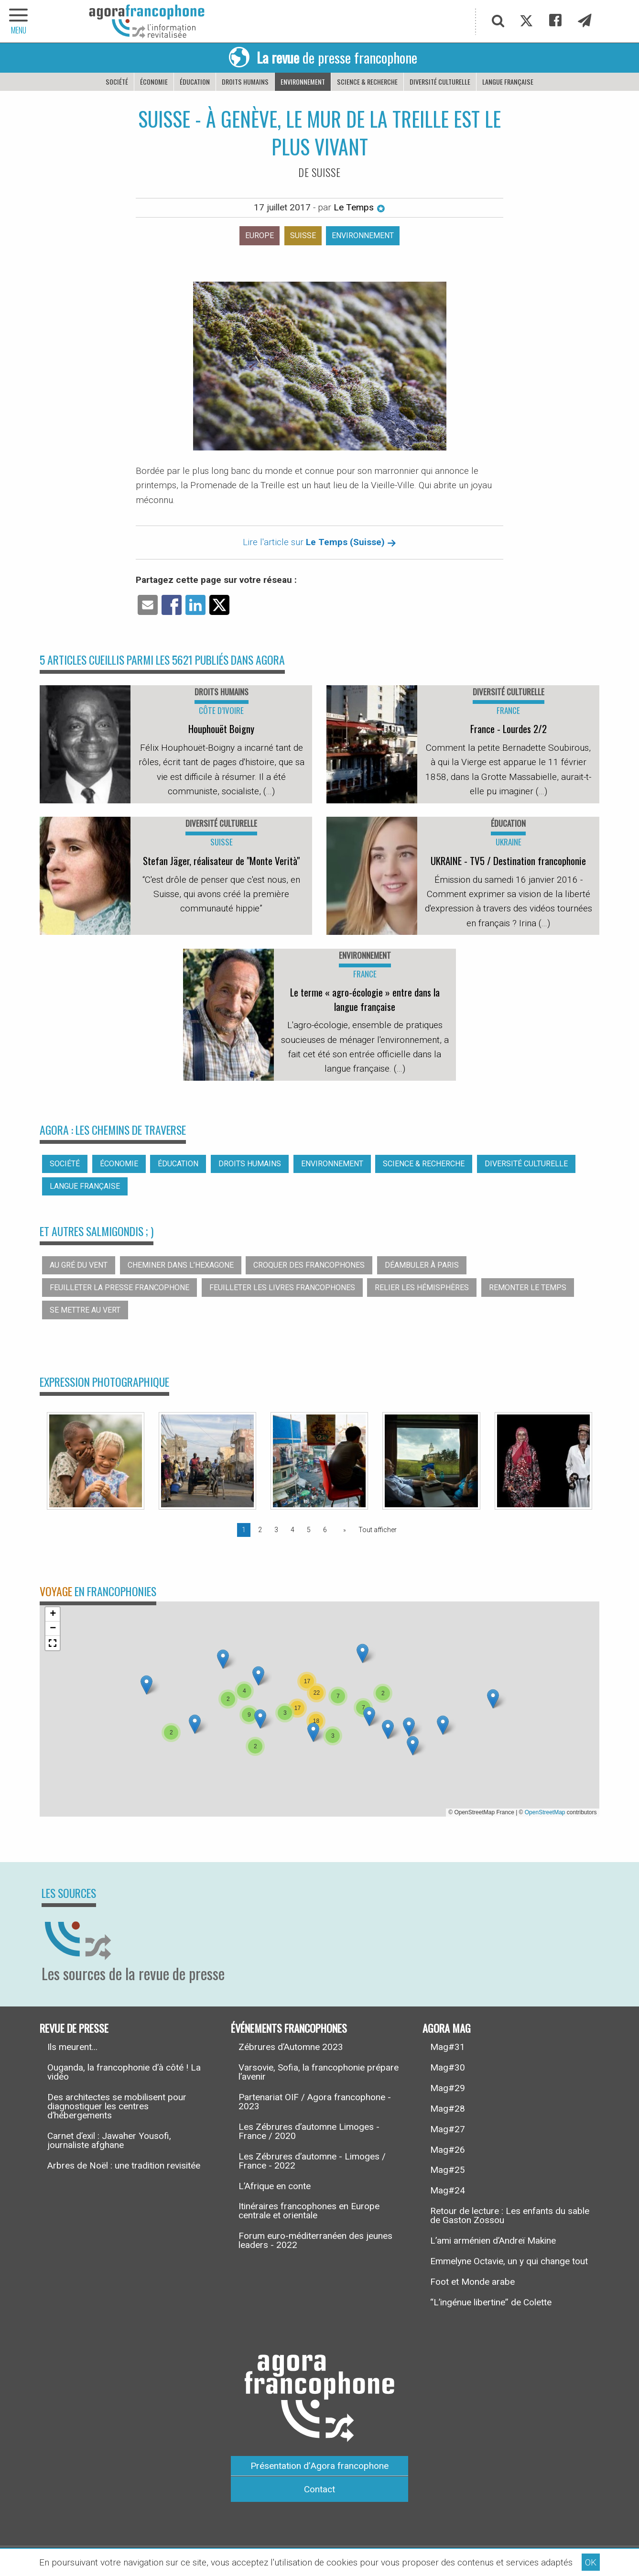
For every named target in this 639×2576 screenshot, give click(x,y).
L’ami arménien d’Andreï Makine (493, 2240)
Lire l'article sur (319, 542)
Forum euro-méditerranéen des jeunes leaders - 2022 (315, 2240)
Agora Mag (446, 2028)
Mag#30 (447, 2067)
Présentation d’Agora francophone (319, 2465)
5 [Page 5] (309, 1530)
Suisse (303, 235)
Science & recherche (367, 82)
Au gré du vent (79, 1265)
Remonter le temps (527, 1287)
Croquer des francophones (309, 1265)
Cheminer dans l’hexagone (181, 1265)
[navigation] (19, 21)
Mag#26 (447, 2149)
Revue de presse (74, 2028)
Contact (319, 2489)
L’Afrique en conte (274, 2186)
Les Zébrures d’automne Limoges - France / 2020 (308, 2131)
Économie (154, 82)
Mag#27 (447, 2129)
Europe (259, 235)
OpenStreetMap (545, 1812)
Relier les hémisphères (422, 1287)
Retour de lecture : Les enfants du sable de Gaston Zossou (509, 2215)
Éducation (195, 82)
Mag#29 (447, 2088)
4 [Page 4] (292, 1530)
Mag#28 (447, 2108)
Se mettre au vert (85, 1310)
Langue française (507, 82)
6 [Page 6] (325, 1530)
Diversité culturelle (440, 82)
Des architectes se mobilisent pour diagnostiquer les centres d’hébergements (116, 2106)
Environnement (303, 82)
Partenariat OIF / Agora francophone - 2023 (314, 2102)
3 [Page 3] (276, 1530)
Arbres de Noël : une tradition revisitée (123, 2165)
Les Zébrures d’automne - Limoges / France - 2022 (312, 2161)
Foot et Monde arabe (472, 2281)
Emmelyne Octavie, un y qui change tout (509, 2261)
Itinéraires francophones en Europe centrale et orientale (308, 2211)
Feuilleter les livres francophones (282, 1287)
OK (590, 2562)
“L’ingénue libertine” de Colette (491, 2302)
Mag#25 (447, 2169)
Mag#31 (447, 2046)
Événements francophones (289, 2028)
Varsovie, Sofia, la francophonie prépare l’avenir (318, 2072)
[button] (195, 1724)
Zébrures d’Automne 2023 (290, 2046)
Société (117, 82)
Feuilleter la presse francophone (119, 1287)
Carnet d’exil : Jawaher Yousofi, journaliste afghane (109, 2140)
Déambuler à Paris (422, 1265)
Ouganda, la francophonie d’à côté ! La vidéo (124, 2072)
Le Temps (359, 207)
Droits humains (245, 82)
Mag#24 (447, 2190)
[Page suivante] (343, 1529)
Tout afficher (377, 1530)
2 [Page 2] (260, 1530)
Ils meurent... (72, 2046)
